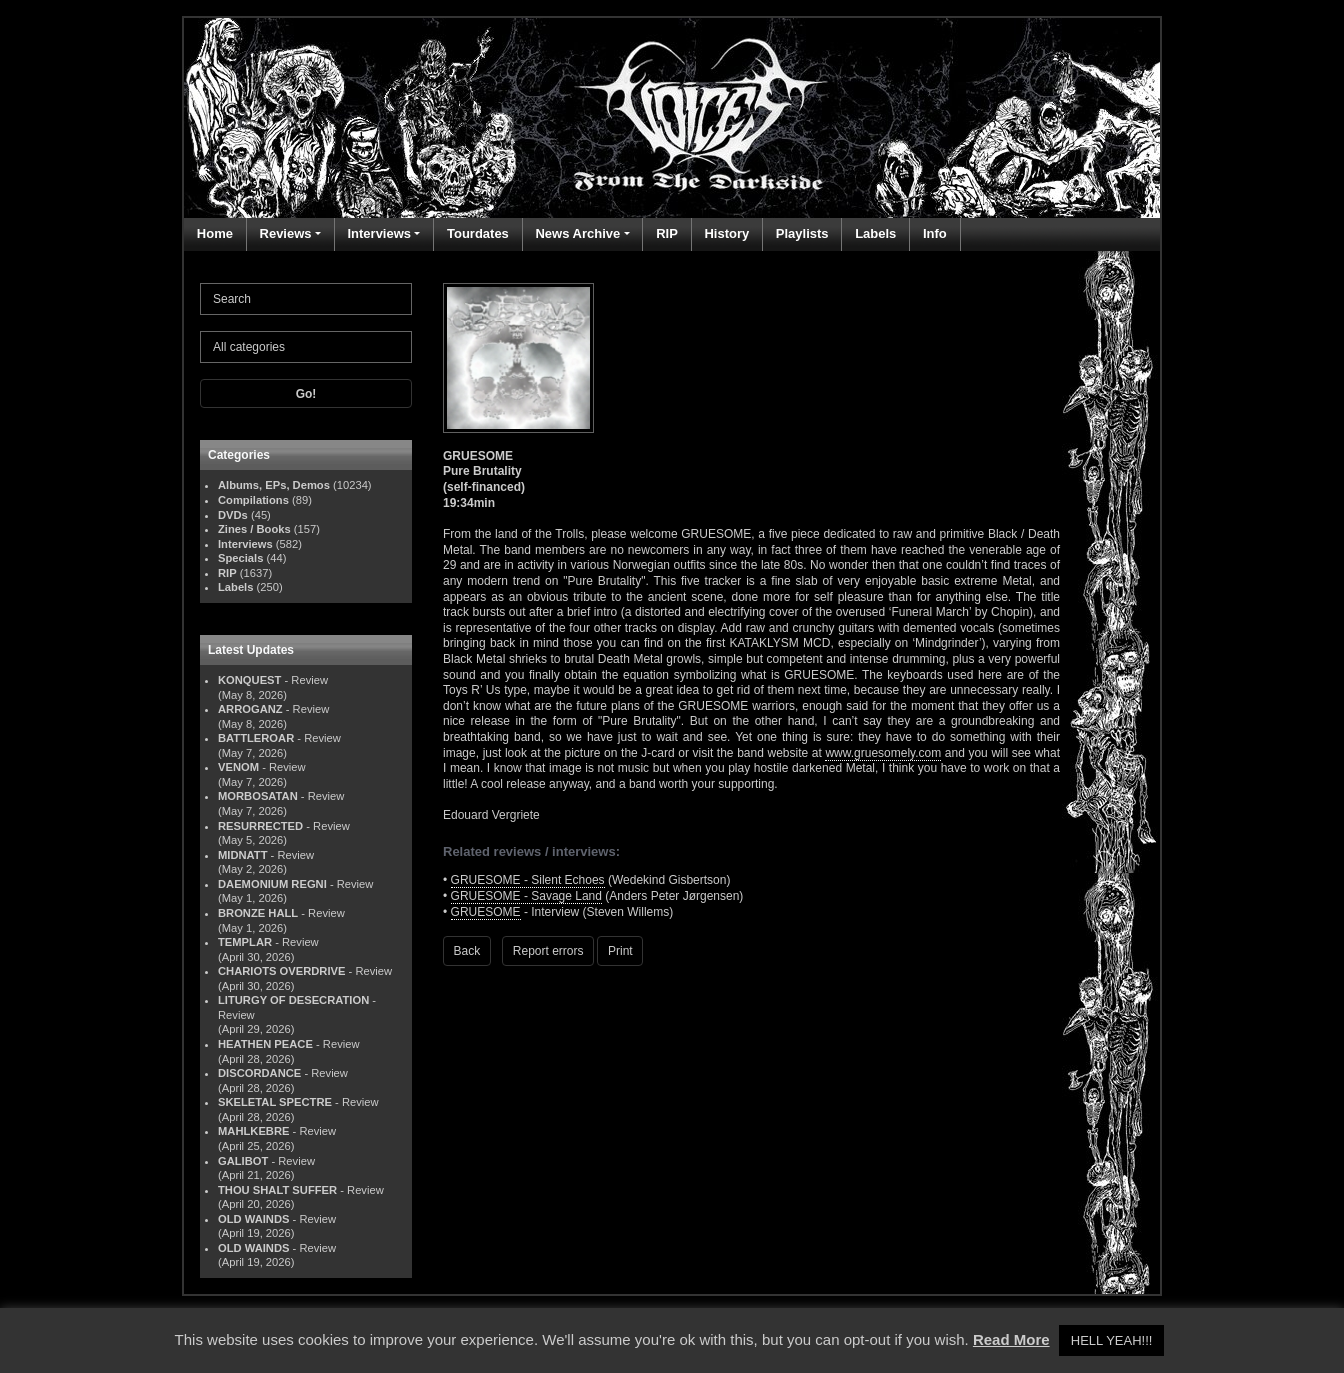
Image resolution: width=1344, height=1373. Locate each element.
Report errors (548, 951)
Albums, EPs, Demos (274, 485)
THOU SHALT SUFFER (277, 1190)
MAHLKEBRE (253, 1131)
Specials (240, 558)
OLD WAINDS (253, 1219)
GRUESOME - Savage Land (526, 896)
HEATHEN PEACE (265, 1044)
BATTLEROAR (256, 738)
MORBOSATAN (258, 796)
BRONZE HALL (258, 913)
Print (620, 951)
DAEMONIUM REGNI (272, 884)
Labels (875, 233)
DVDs (233, 515)
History (726, 233)
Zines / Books (254, 529)
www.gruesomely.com (883, 753)
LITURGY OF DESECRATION (293, 1000)
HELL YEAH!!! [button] (1112, 1340)
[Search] (306, 299)
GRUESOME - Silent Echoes (528, 880)
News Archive (577, 233)
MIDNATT (243, 855)
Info (935, 233)
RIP (667, 233)
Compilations (253, 500)
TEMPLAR (245, 942)
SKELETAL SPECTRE (275, 1102)
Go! (306, 394)
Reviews (286, 233)
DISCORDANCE (259, 1073)
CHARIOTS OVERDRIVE (281, 971)
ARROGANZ (250, 709)
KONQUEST (249, 680)
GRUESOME (486, 912)
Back (467, 951)
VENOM (238, 767)
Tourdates (478, 233)
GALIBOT (243, 1161)
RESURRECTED (260, 826)
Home (215, 233)
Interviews (379, 233)
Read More (1011, 1339)
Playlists (802, 233)
